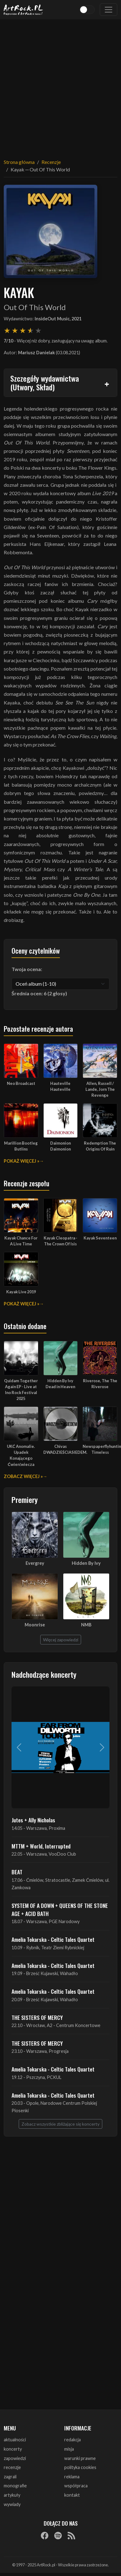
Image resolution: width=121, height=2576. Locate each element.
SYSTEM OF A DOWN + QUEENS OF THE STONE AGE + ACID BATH (60, 1909)
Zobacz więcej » (23, 1476)
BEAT (17, 1872)
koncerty (13, 2449)
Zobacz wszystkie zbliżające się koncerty (60, 2124)
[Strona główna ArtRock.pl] (23, 9)
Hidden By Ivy (86, 1563)
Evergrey (35, 1563)
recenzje (12, 2467)
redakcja (72, 2439)
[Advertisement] (58, 85)
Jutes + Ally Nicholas (33, 1820)
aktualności (15, 2439)
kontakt (72, 2495)
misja (69, 2449)
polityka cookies (80, 2467)
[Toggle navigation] (108, 9)
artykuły (12, 2495)
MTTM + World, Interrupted (41, 1846)
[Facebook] (44, 2535)
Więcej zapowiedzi (60, 1639)
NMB (86, 1624)
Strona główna (19, 162)
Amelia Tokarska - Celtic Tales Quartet (53, 1939)
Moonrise (35, 1624)
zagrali (10, 2476)
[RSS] (71, 2535)
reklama (72, 2476)
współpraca (76, 2485)
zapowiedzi (15, 2458)
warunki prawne (80, 2458)
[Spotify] (58, 2535)
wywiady (12, 2504)
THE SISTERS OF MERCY (37, 2017)
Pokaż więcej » (21, 1161)
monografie (15, 2485)
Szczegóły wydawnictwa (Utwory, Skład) (44, 383)
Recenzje (51, 162)
